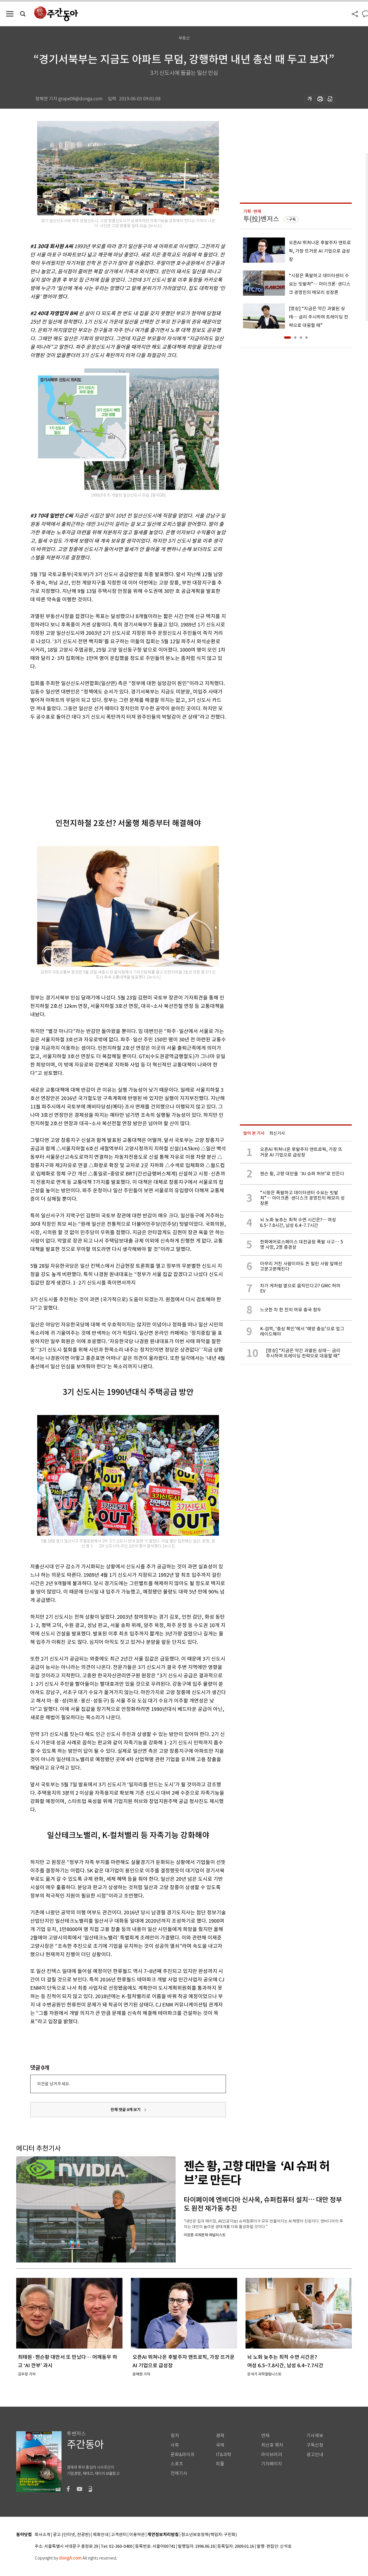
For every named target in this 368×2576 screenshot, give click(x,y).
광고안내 (314, 2454)
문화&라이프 (183, 2454)
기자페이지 (271, 2463)
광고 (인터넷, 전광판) (71, 2534)
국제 (220, 2445)
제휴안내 (100, 2534)
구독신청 (314, 2445)
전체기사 (179, 2473)
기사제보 (314, 2435)
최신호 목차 (272, 2445)
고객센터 (119, 2534)
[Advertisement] (114, 764)
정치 (175, 2435)
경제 (220, 2435)
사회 (175, 2445)
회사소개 (42, 2534)
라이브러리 (271, 2454)
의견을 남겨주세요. (53, 2083)
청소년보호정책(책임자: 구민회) (209, 2534)
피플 (220, 2463)
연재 (265, 2435)
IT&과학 (223, 2454)
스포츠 (177, 2463)
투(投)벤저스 (261, 219)
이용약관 (137, 2534)
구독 (292, 219)
